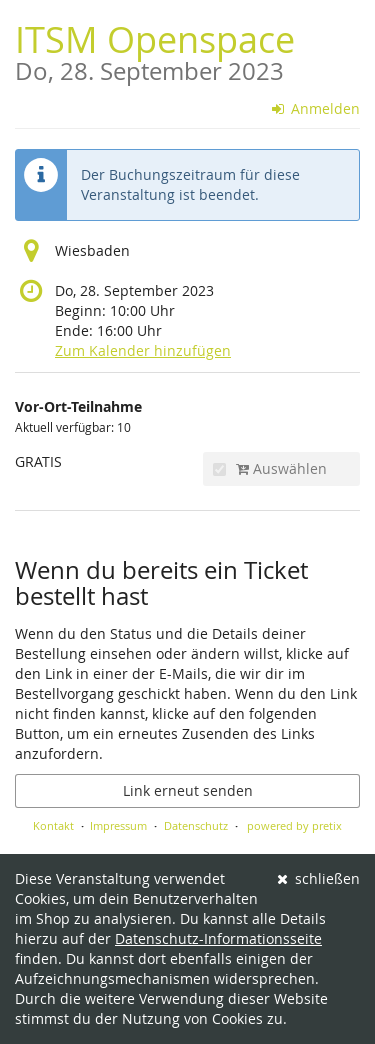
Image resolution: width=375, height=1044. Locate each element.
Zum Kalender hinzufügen (143, 350)
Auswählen (270, 468)
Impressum (118, 825)
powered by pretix (294, 825)
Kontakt (53, 825)
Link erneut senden (188, 790)
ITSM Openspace (155, 49)
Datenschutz (196, 825)
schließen (319, 878)
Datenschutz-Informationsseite (218, 938)
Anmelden (316, 108)
